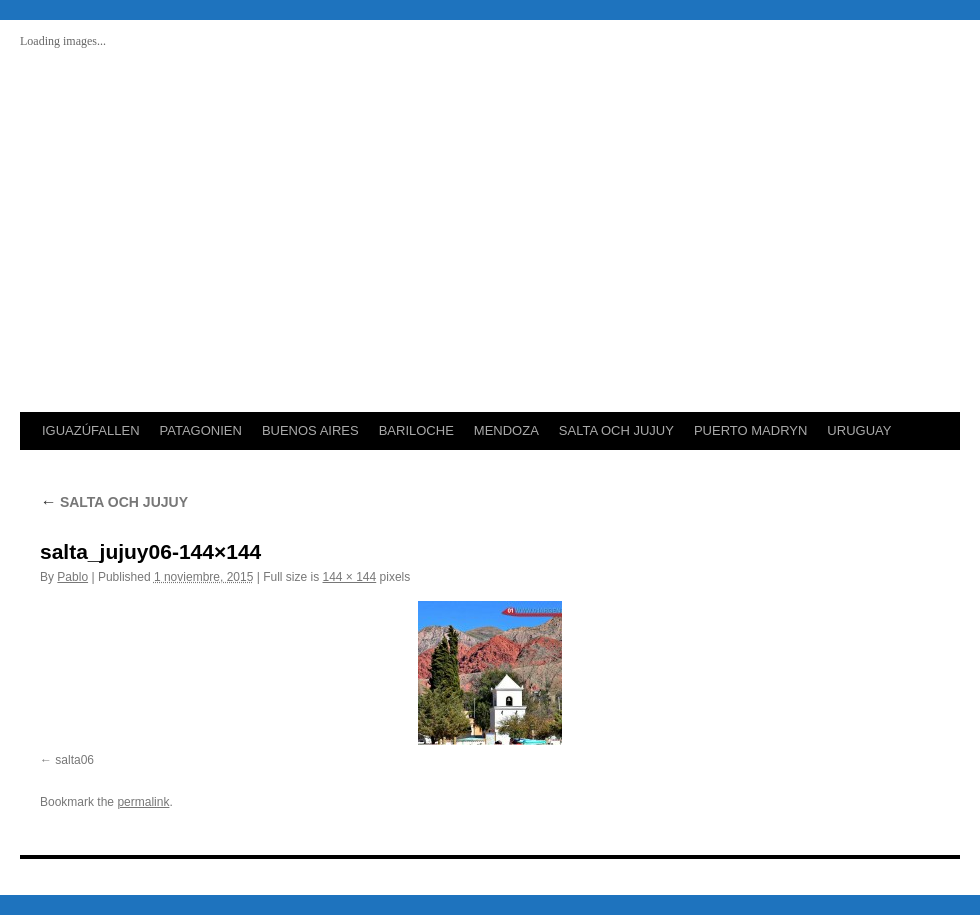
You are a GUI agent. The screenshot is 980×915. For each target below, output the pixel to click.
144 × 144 (350, 577)
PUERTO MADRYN (750, 430)
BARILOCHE (416, 430)
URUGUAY (859, 430)
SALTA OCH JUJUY (616, 430)
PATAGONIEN (201, 430)
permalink (143, 802)
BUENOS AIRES (310, 430)
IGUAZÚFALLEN (91, 430)
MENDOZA (506, 430)
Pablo (72, 577)
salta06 (74, 760)
